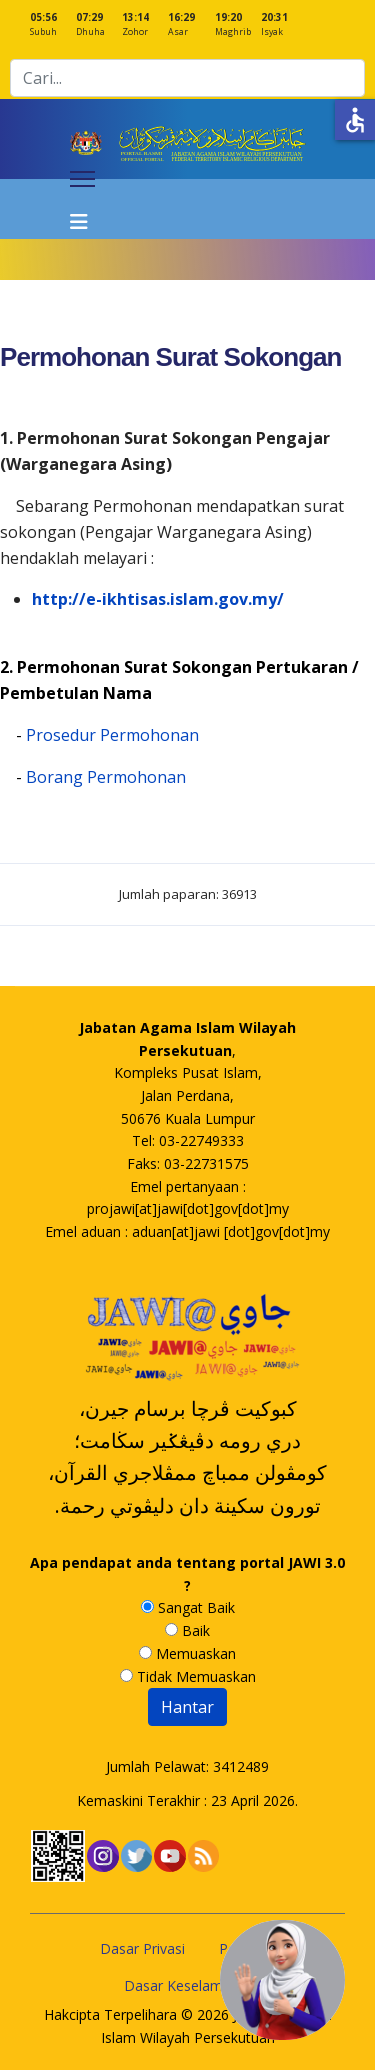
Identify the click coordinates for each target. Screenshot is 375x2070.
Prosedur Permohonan (112, 735)
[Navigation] (82, 209)
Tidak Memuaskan (188, 1676)
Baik (187, 1630)
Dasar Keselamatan (188, 1985)
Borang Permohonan (106, 777)
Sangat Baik (188, 1607)
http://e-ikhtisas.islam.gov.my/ (158, 599)
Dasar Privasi (142, 1948)
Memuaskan (187, 1653)
